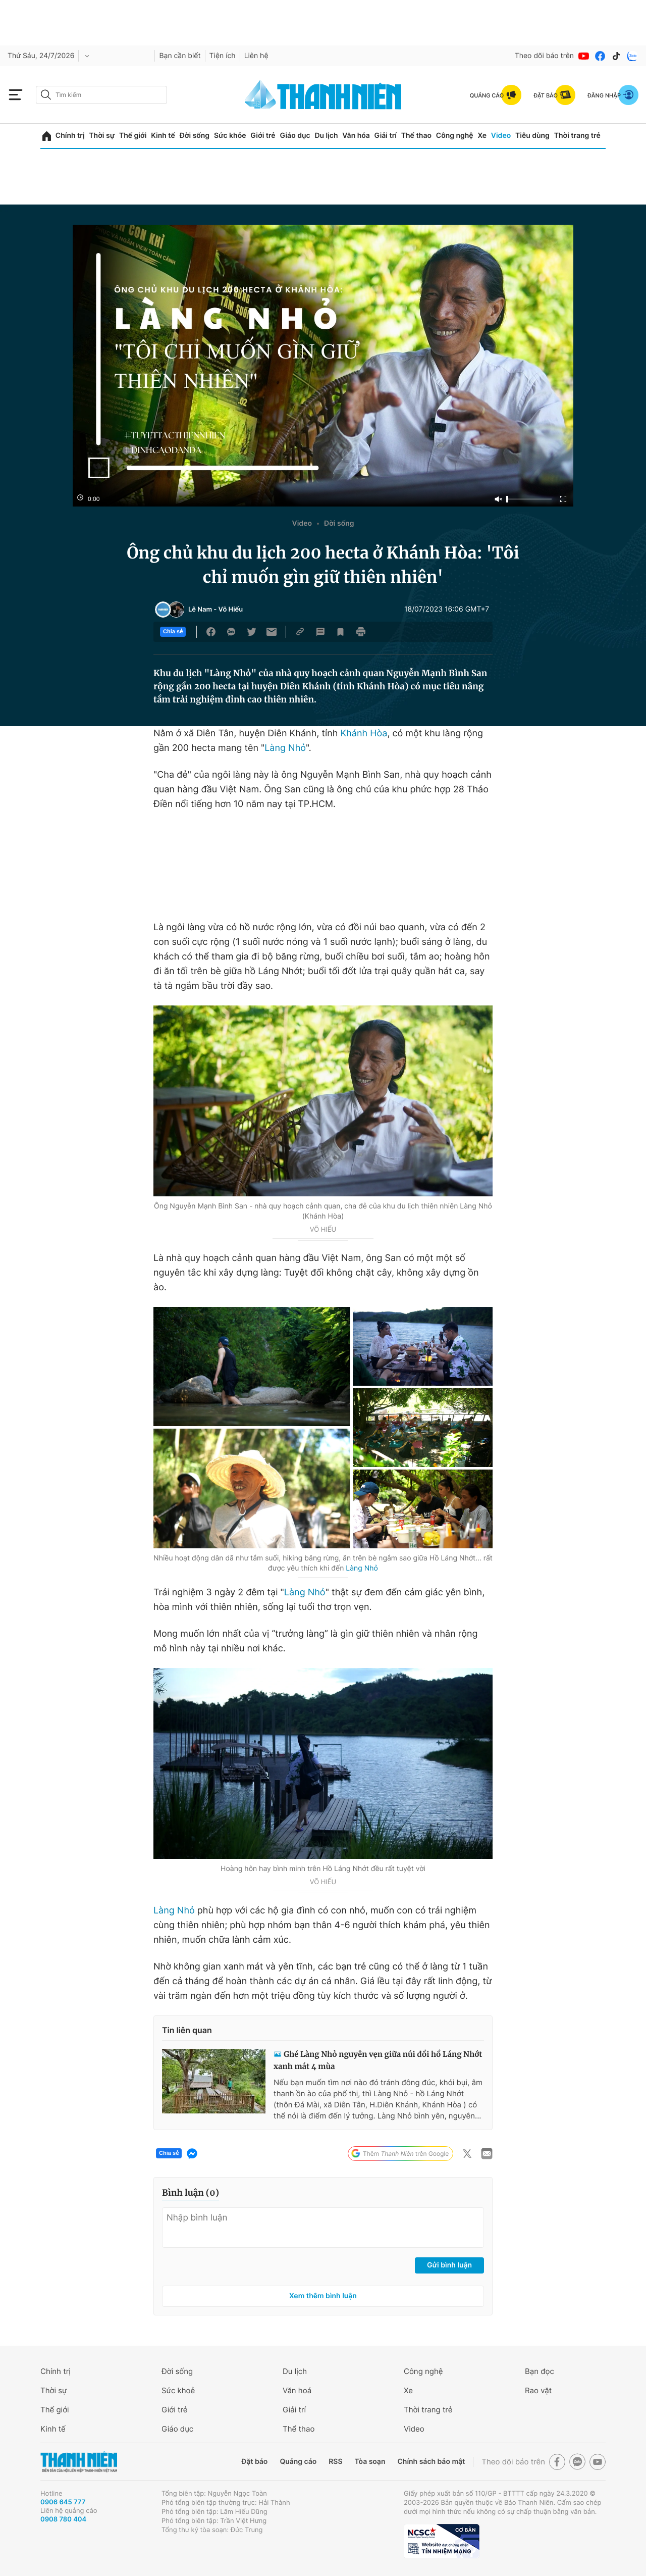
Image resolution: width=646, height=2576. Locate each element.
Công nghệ (454, 135)
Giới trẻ (262, 135)
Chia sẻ (173, 632)
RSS (335, 2461)
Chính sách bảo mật (431, 2461)
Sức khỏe (230, 135)
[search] (101, 95)
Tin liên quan (187, 2030)
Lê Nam (200, 609)
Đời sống (194, 135)
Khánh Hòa (363, 733)
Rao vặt (538, 2390)
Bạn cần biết (179, 56)
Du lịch (326, 135)
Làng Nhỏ (285, 748)
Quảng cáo (298, 2461)
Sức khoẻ (178, 2390)
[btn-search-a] (46, 94)
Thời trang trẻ (577, 135)
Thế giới (132, 135)
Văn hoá (297, 2390)
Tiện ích (222, 56)
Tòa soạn (370, 2461)
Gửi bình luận (449, 2265)
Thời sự (102, 135)
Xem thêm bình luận (323, 2296)
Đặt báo (254, 2461)
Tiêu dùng (532, 135)
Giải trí (385, 135)
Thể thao (416, 135)
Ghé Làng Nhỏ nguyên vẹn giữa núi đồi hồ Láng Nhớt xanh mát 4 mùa (378, 2061)
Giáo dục (295, 135)
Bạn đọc (539, 2371)
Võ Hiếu (231, 609)
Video (501, 135)
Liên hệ (256, 56)
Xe (482, 135)
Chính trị (70, 135)
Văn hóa (356, 135)
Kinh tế (163, 135)
